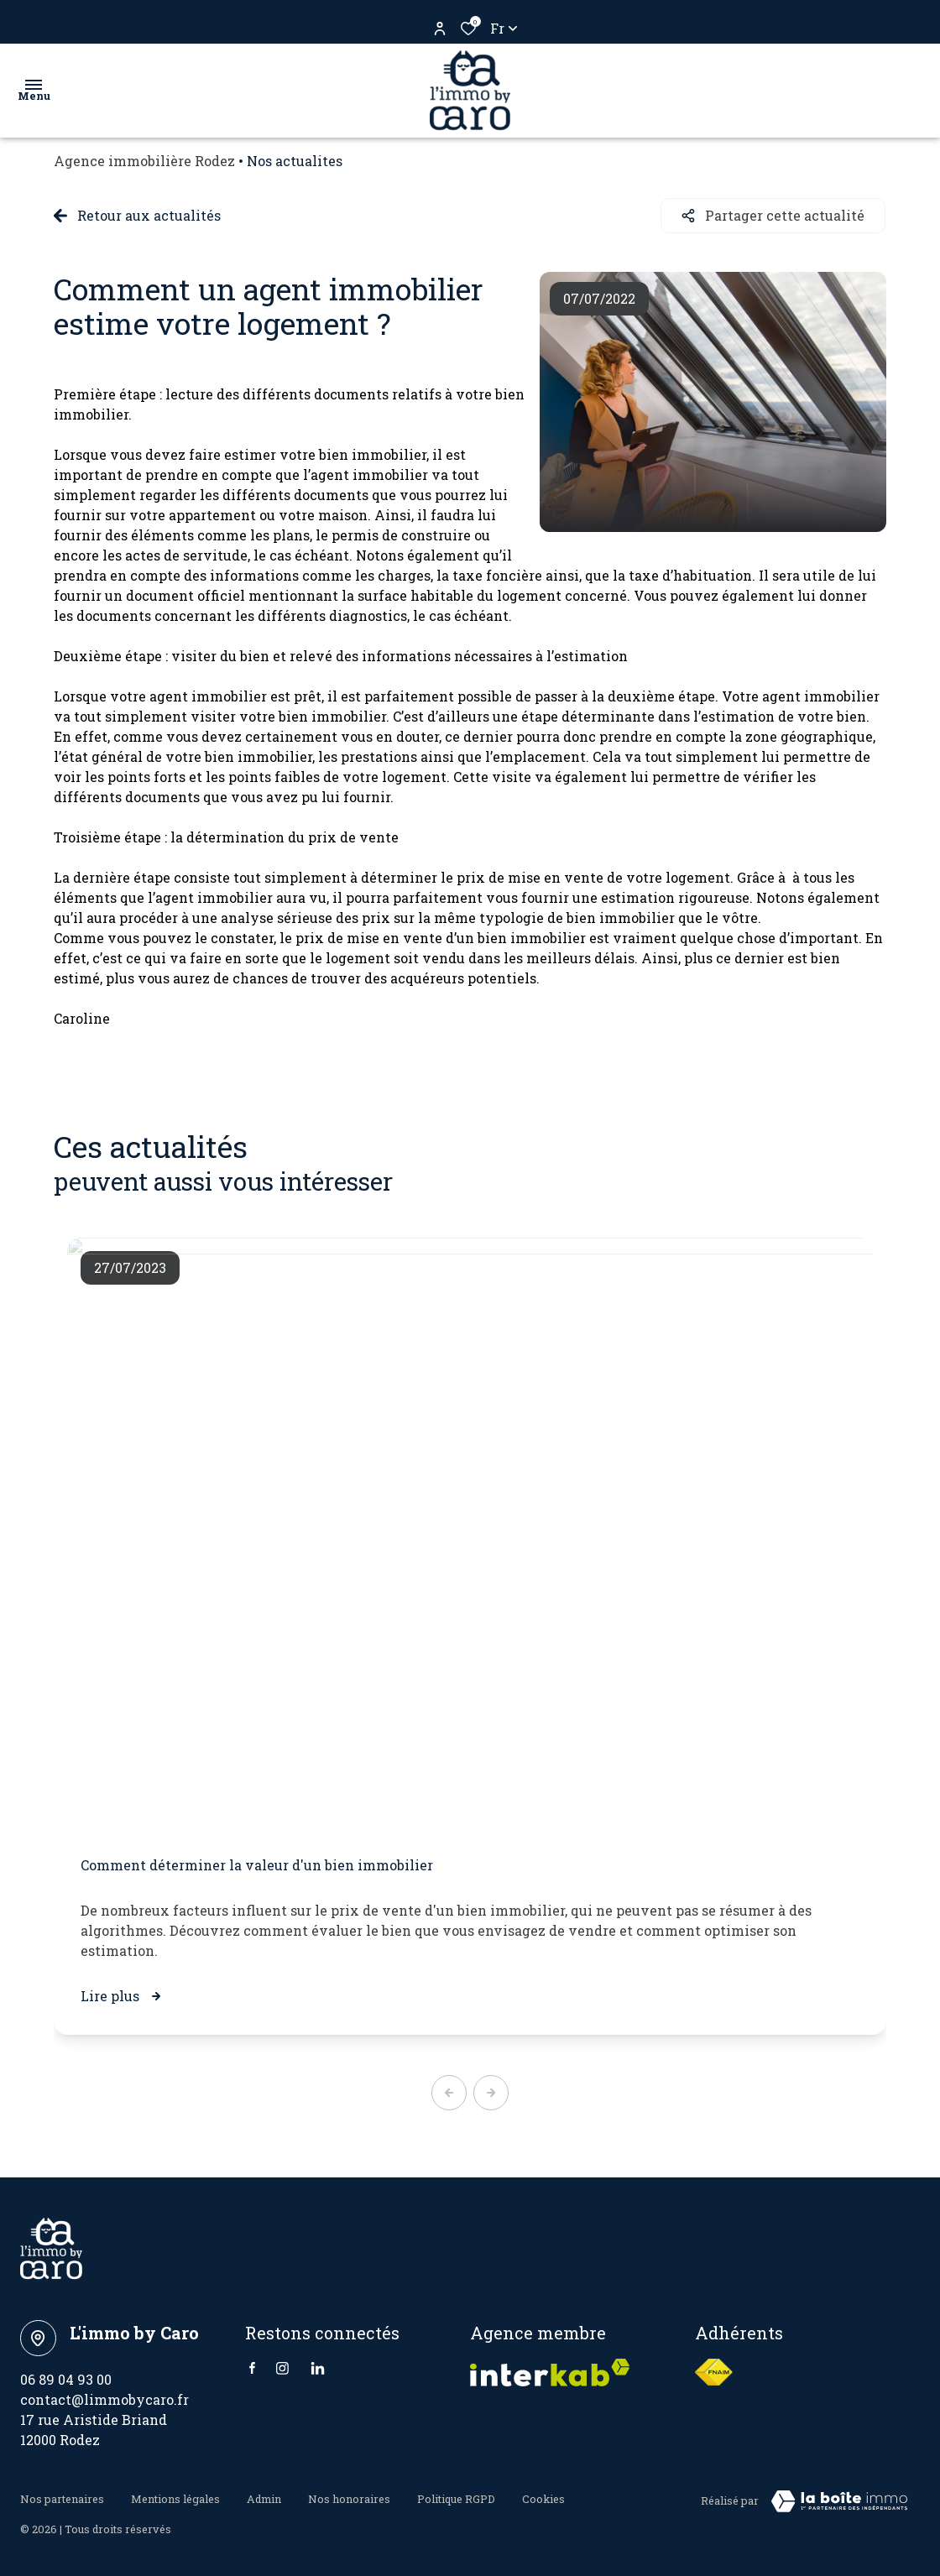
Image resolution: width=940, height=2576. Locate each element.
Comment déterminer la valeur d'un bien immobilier (257, 1864)
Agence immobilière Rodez (144, 160)
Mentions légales (175, 2497)
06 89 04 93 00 (66, 2378)
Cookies (543, 2497)
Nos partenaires (62, 2497)
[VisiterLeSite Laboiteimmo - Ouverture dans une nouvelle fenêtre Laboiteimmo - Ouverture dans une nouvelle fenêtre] (839, 2500)
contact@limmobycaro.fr (104, 2398)
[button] (449, 2091)
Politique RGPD (456, 2497)
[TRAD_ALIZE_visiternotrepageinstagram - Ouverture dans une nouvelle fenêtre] (282, 2367)
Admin (264, 2497)
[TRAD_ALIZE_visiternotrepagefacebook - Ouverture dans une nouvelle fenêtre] (252, 2367)
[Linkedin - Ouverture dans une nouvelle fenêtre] (318, 2367)
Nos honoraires (349, 2497)
